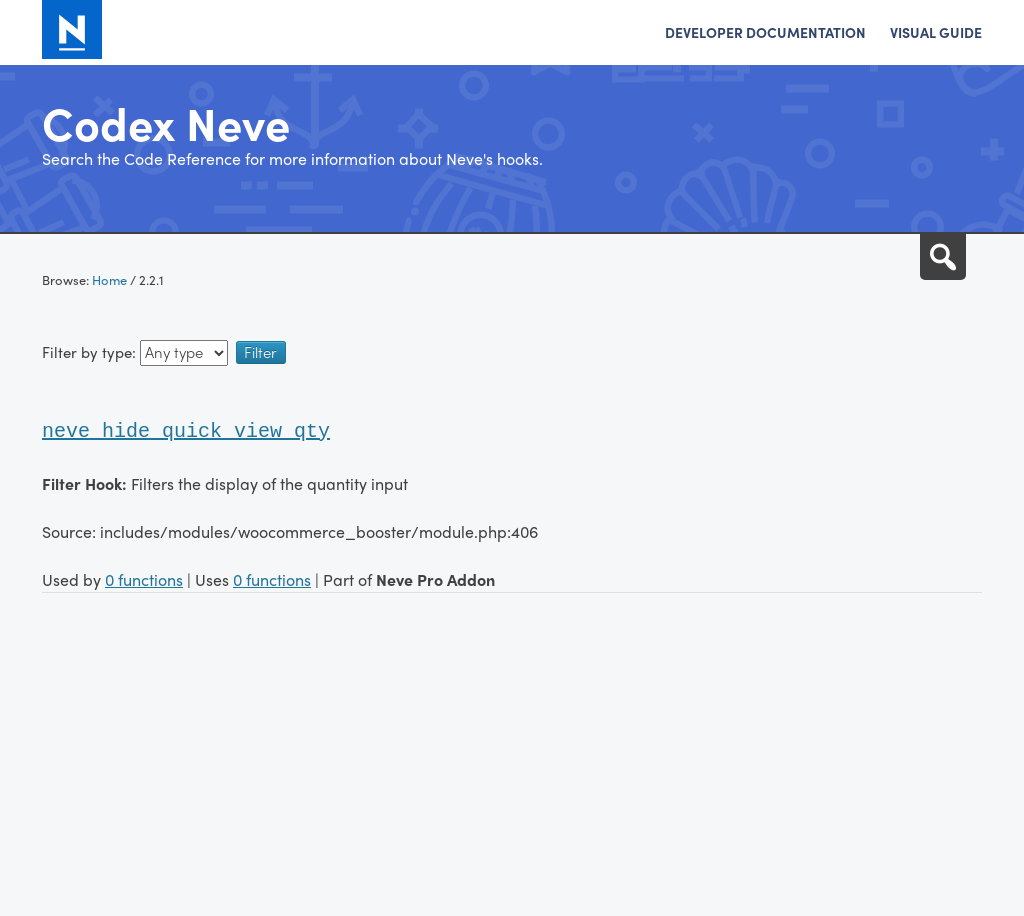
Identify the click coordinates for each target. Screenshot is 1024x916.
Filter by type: (135, 352)
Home (109, 279)
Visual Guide (936, 32)
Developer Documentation (765, 32)
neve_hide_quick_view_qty (186, 431)
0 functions (144, 579)
